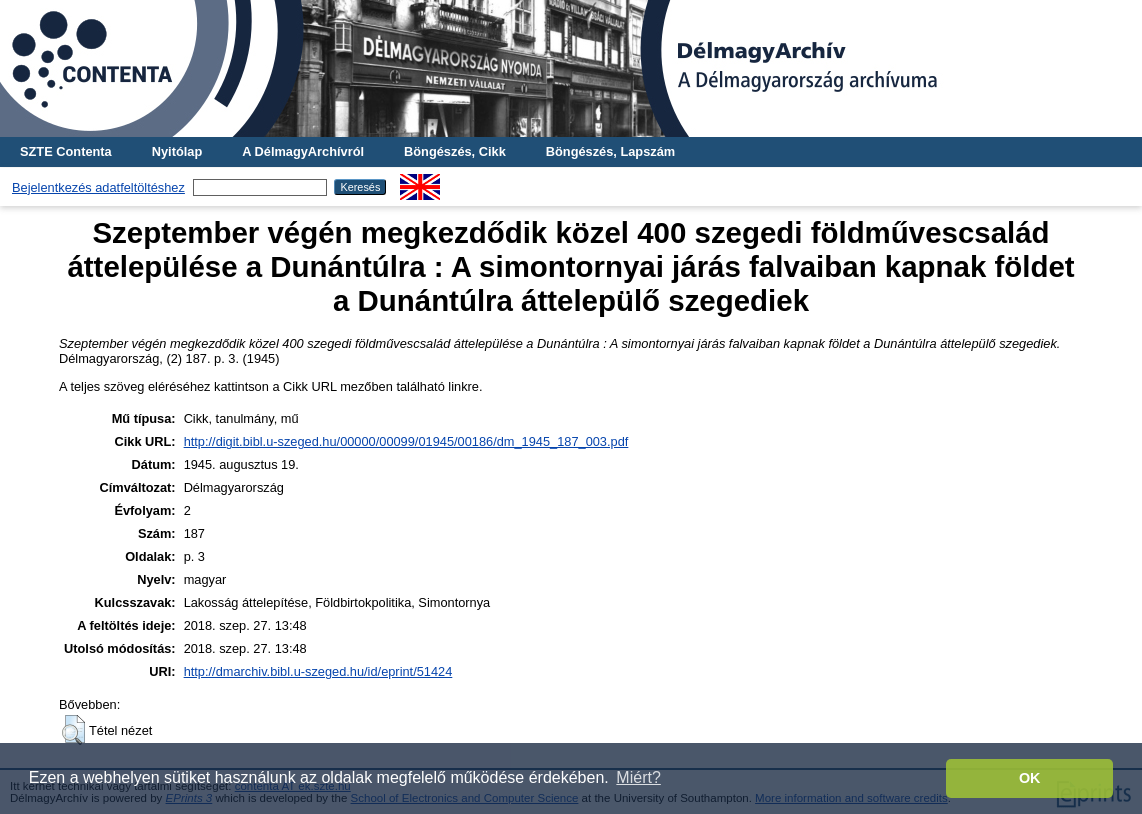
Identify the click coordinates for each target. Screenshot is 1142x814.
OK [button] (1030, 778)
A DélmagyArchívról (303, 151)
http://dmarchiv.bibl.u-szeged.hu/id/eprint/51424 (318, 671)
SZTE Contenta (66, 151)
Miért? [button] (638, 777)
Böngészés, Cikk (455, 151)
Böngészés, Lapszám (610, 151)
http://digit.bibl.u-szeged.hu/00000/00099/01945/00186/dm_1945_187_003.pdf (406, 441)
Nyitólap (177, 151)
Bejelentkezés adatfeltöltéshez (98, 187)
